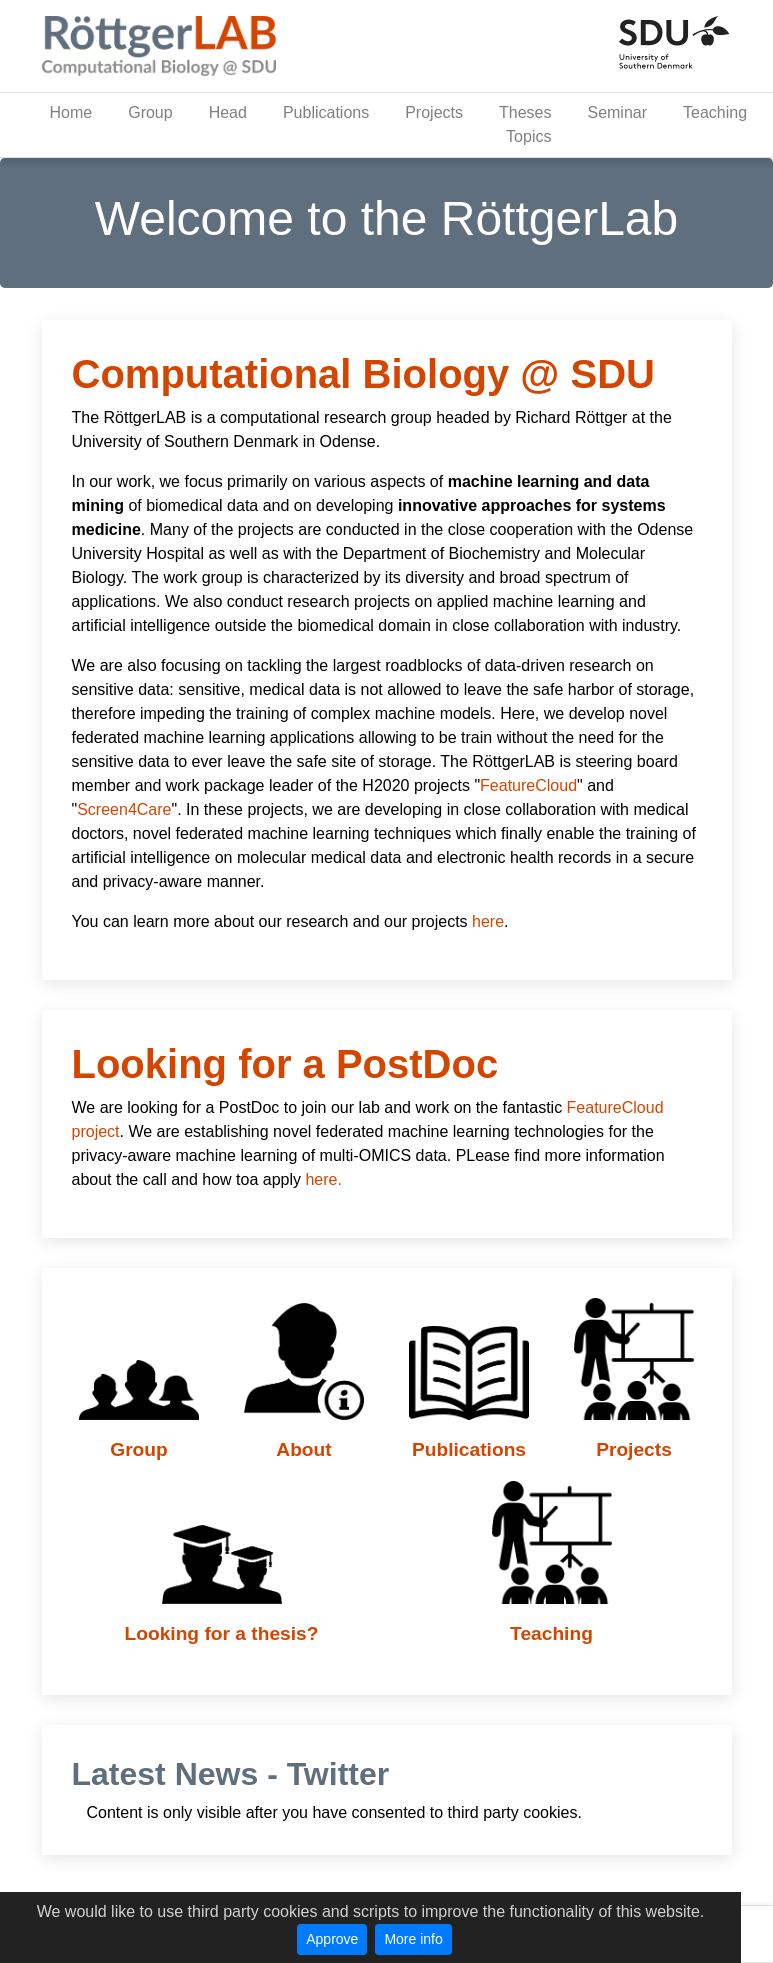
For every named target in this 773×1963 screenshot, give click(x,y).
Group (150, 112)
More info (413, 1939)
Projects (434, 112)
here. (323, 1179)
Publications (326, 112)
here (488, 921)
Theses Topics (525, 124)
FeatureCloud (528, 785)
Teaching (715, 112)
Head (228, 112)
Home (71, 112)
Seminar (617, 112)
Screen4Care (124, 809)
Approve (332, 1939)
